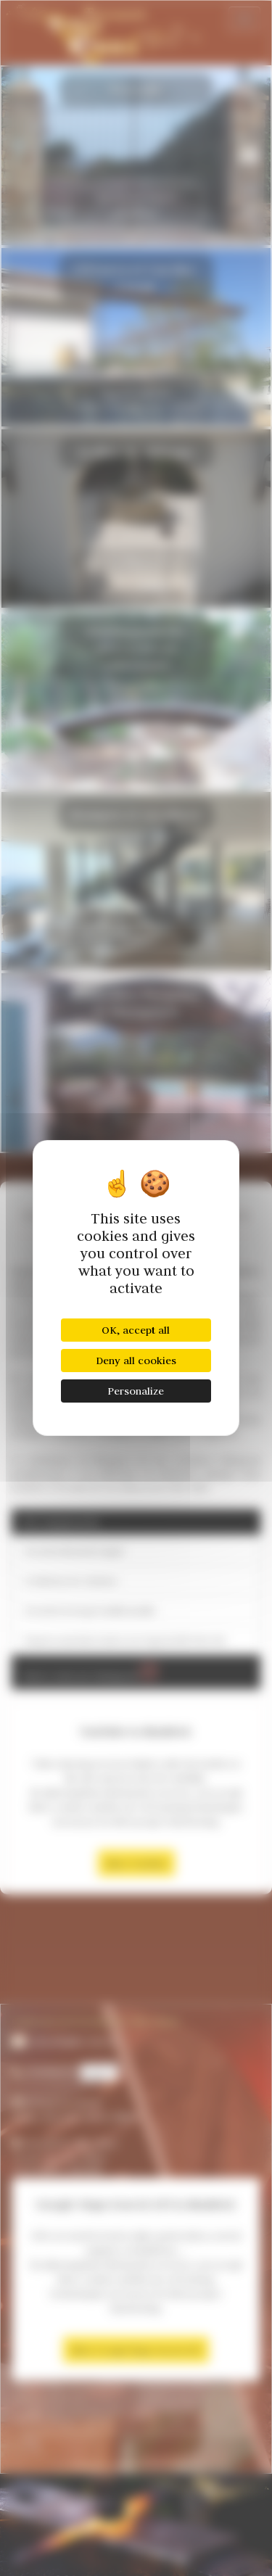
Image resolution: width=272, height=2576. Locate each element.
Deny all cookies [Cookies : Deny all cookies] (136, 1360)
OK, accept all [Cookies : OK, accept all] (136, 1330)
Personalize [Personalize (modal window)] (135, 1391)
